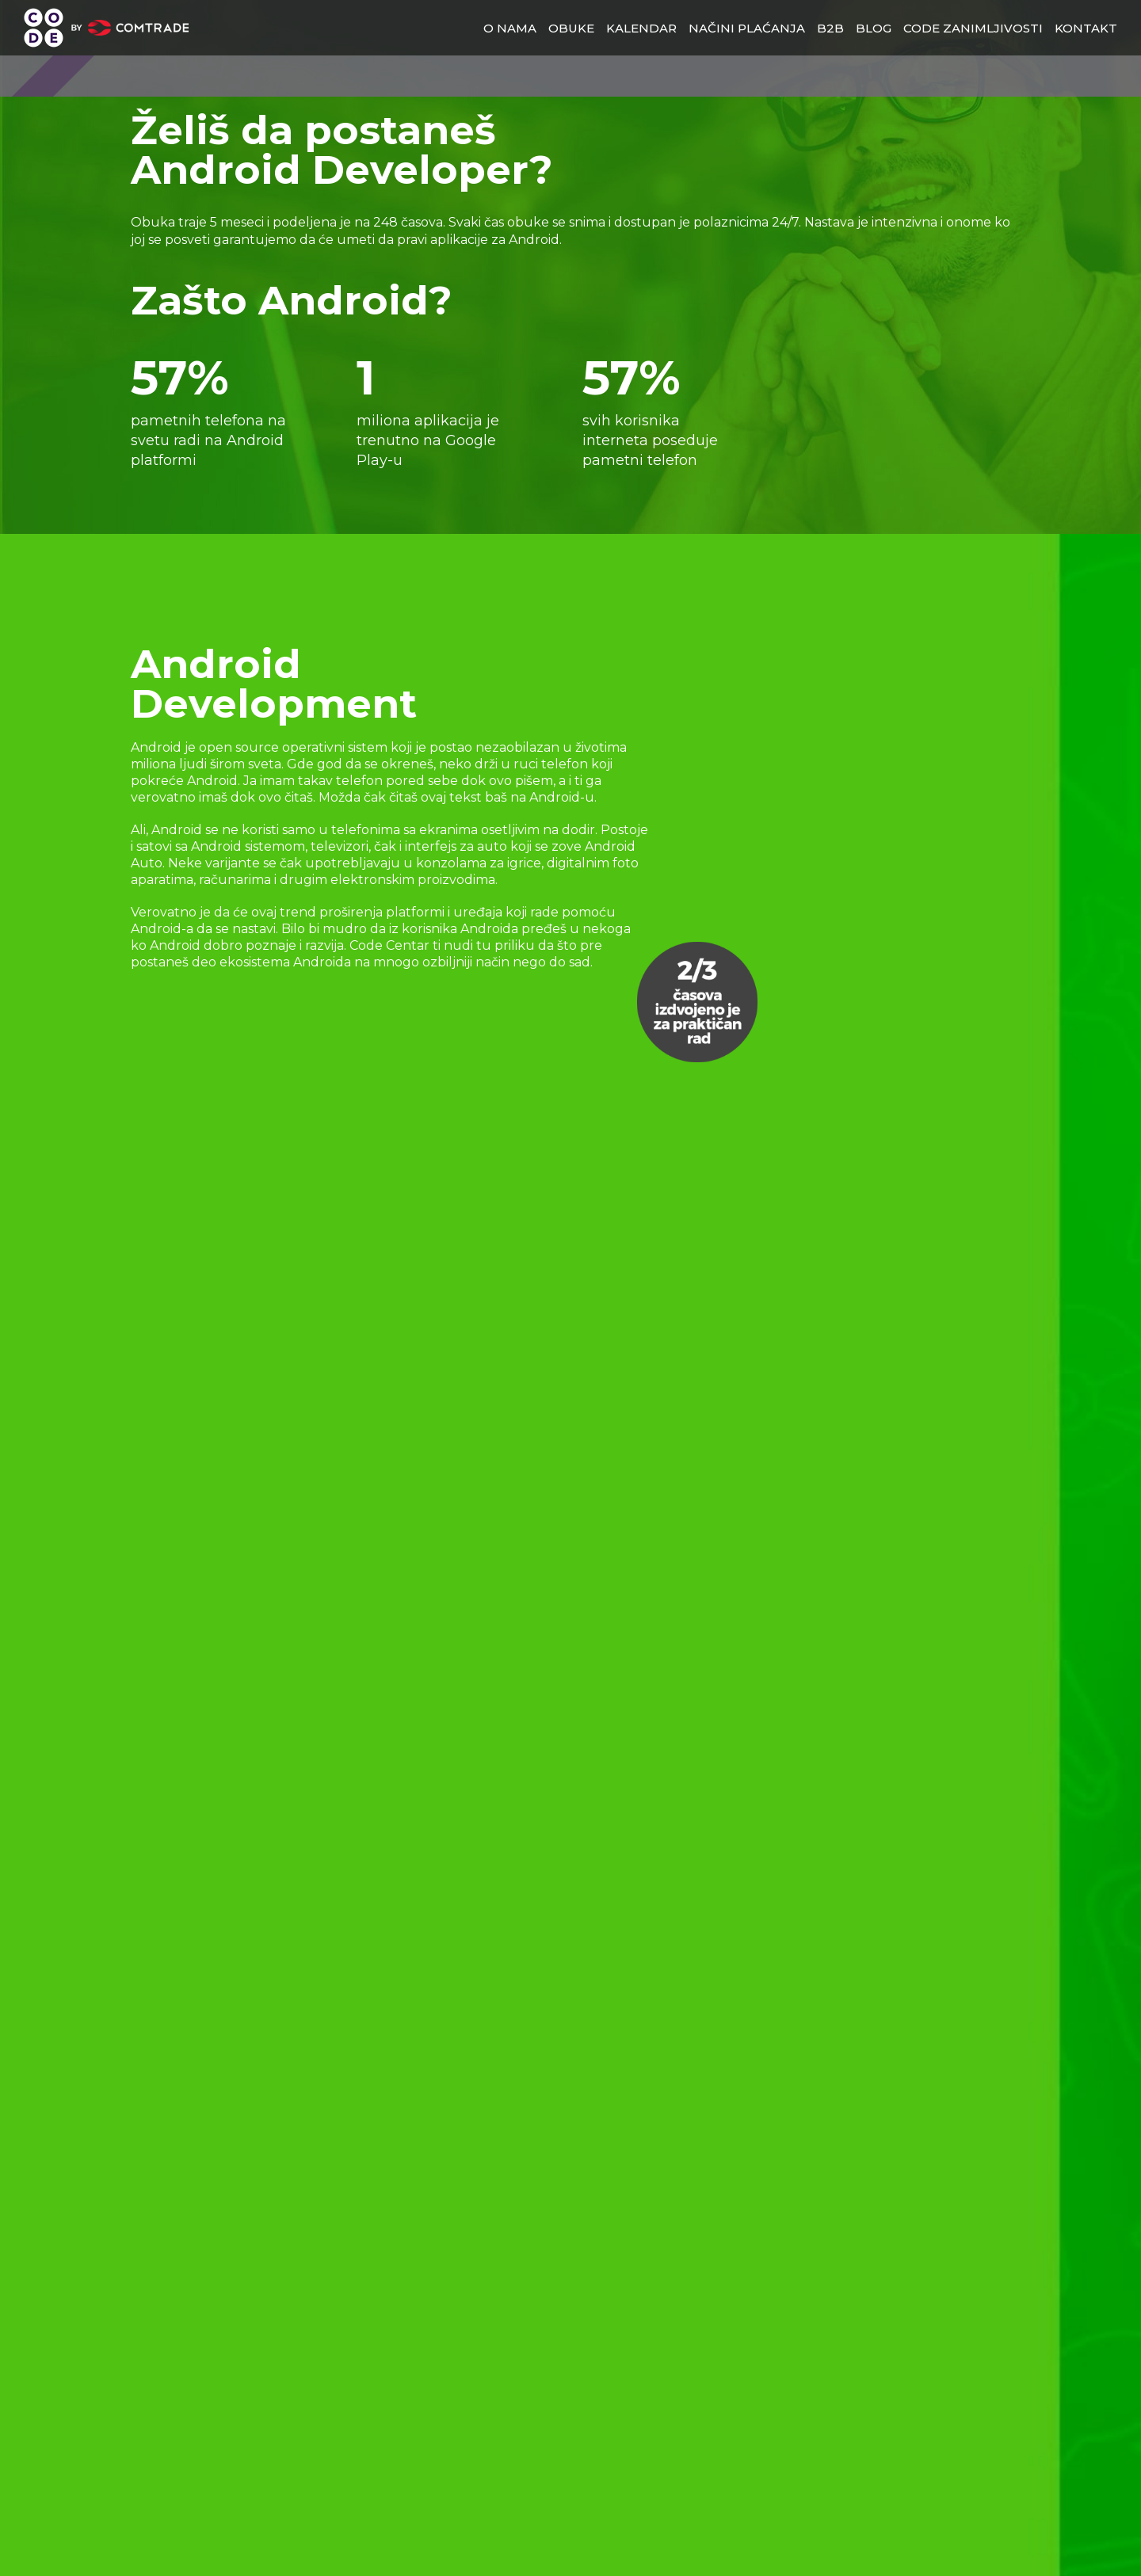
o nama (509, 28)
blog (873, 28)
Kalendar (641, 28)
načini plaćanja (747, 28)
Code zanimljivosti (973, 28)
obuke (571, 28)
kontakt (1086, 28)
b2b (830, 28)
